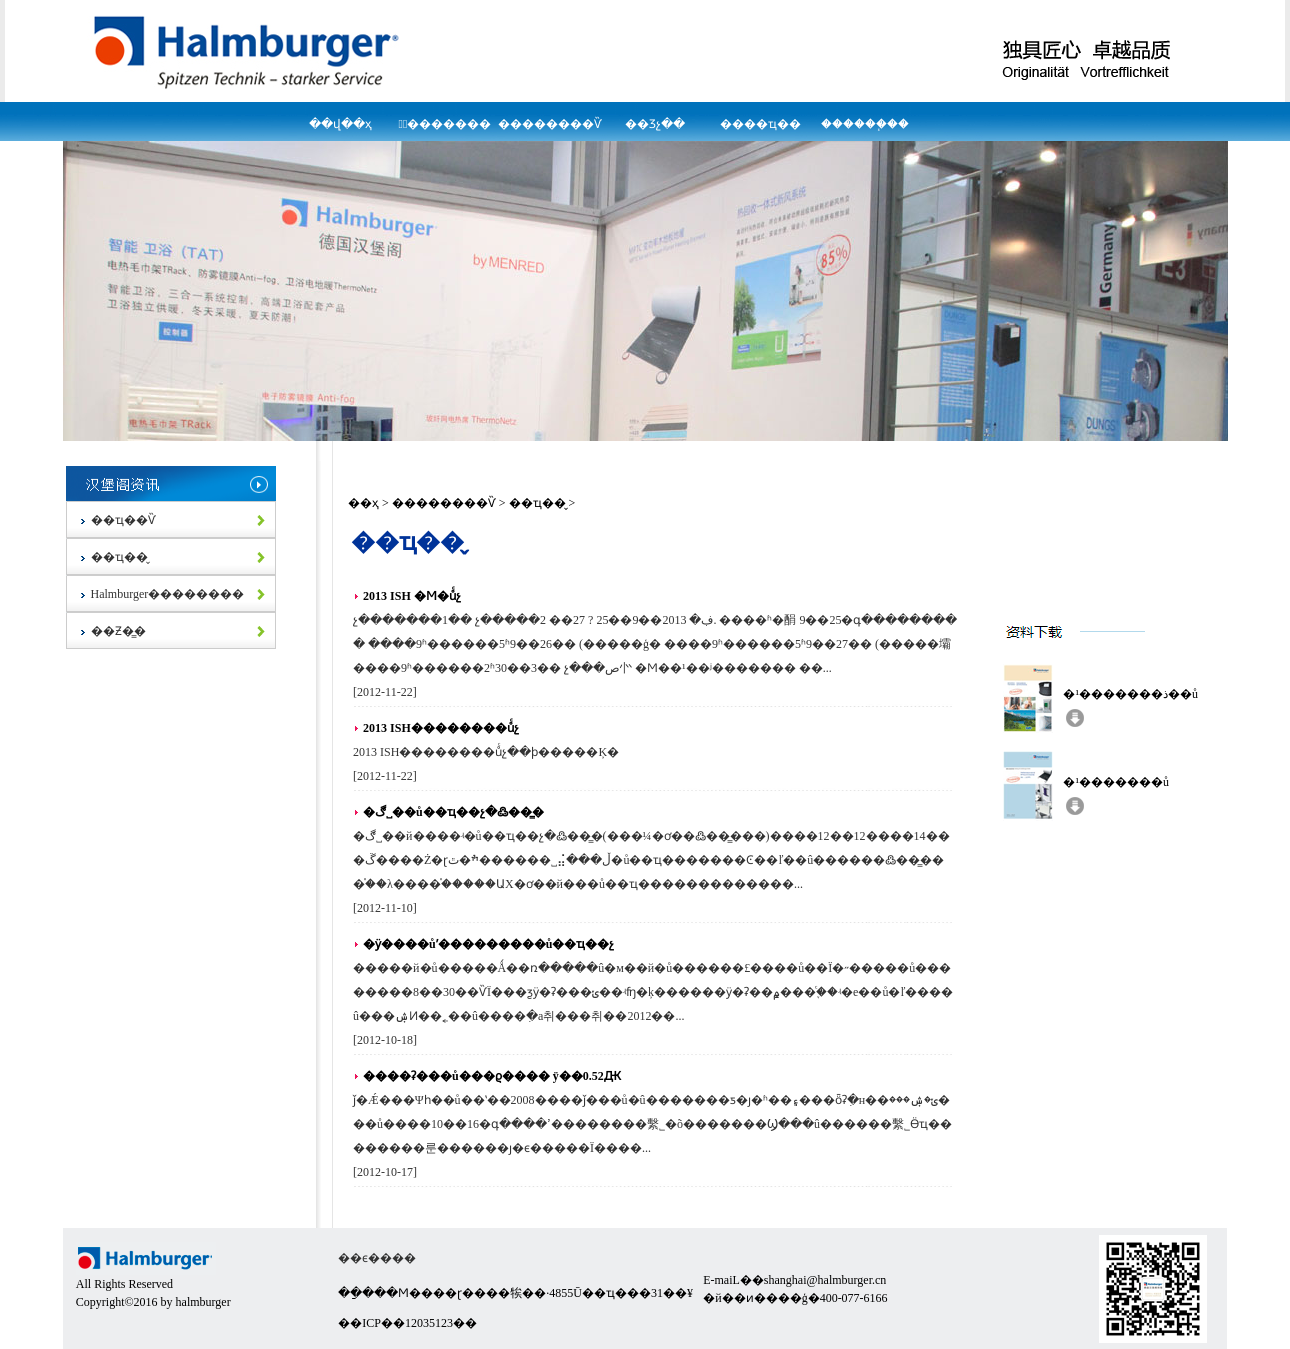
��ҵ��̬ (118, 557)
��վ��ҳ (340, 124)
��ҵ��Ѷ (122, 520)
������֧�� (865, 124)
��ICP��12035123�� (407, 1323)
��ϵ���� (377, 1258)
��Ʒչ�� (655, 124)
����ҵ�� (760, 124)
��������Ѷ (550, 124)
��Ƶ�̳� (117, 631)
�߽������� (445, 124)
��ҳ (363, 503)
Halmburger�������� (166, 594)
